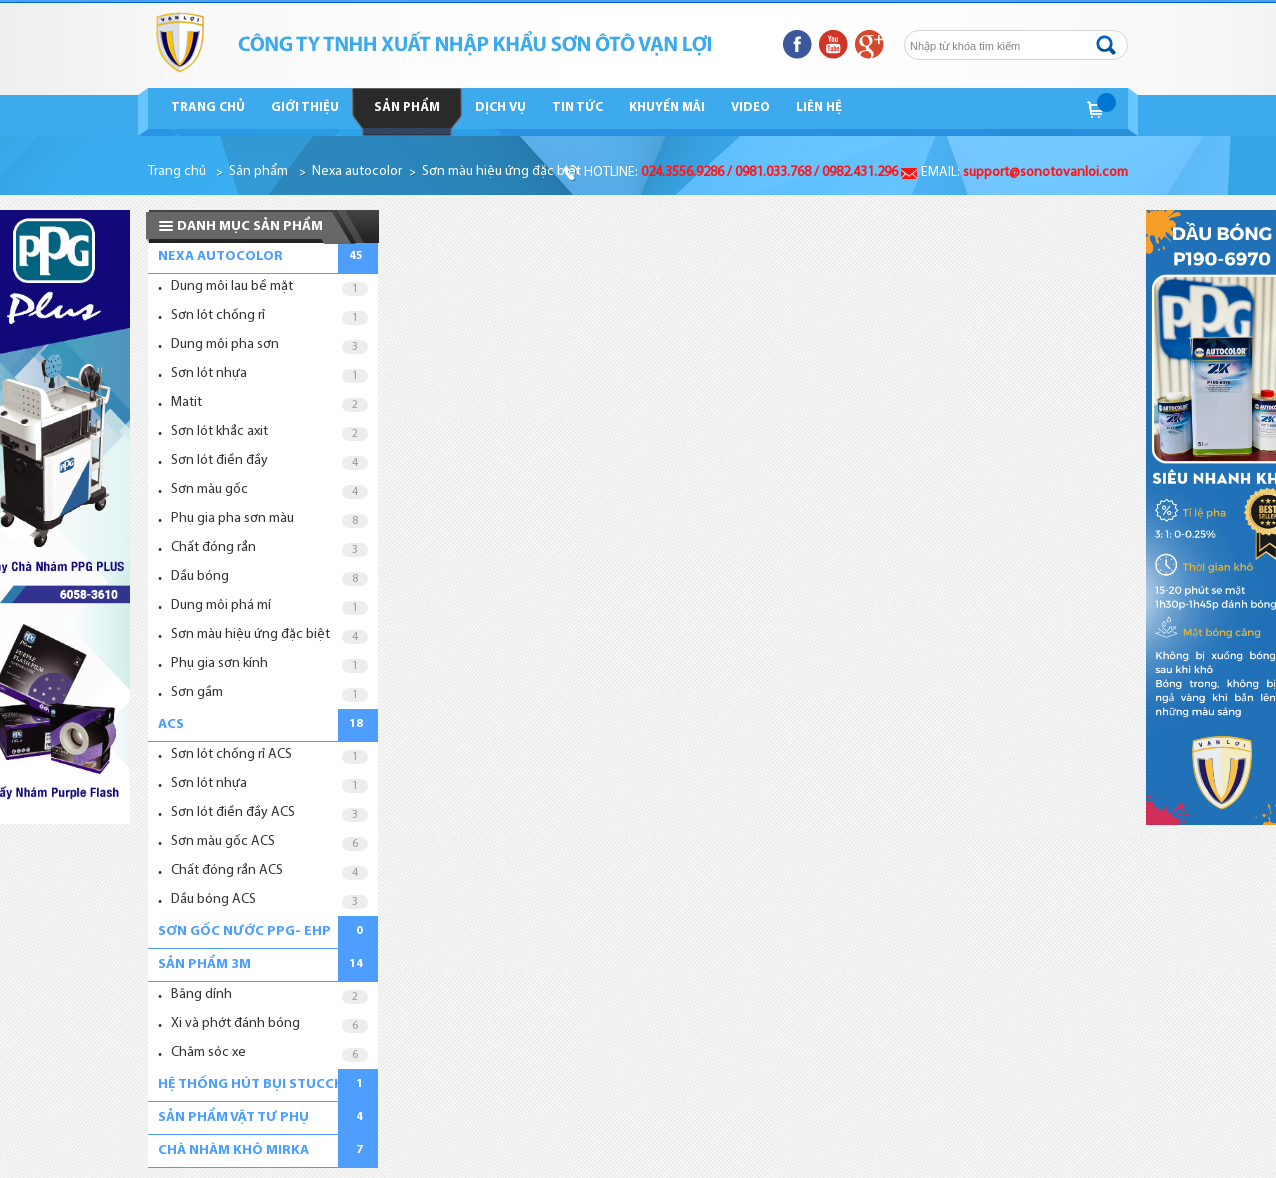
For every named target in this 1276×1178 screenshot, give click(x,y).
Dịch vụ (500, 107)
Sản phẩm (407, 107)
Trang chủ (208, 107)
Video (750, 107)
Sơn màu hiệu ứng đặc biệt (501, 171)
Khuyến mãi (667, 107)
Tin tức (577, 107)
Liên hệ (819, 107)
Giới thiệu (305, 107)
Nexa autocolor (357, 171)
